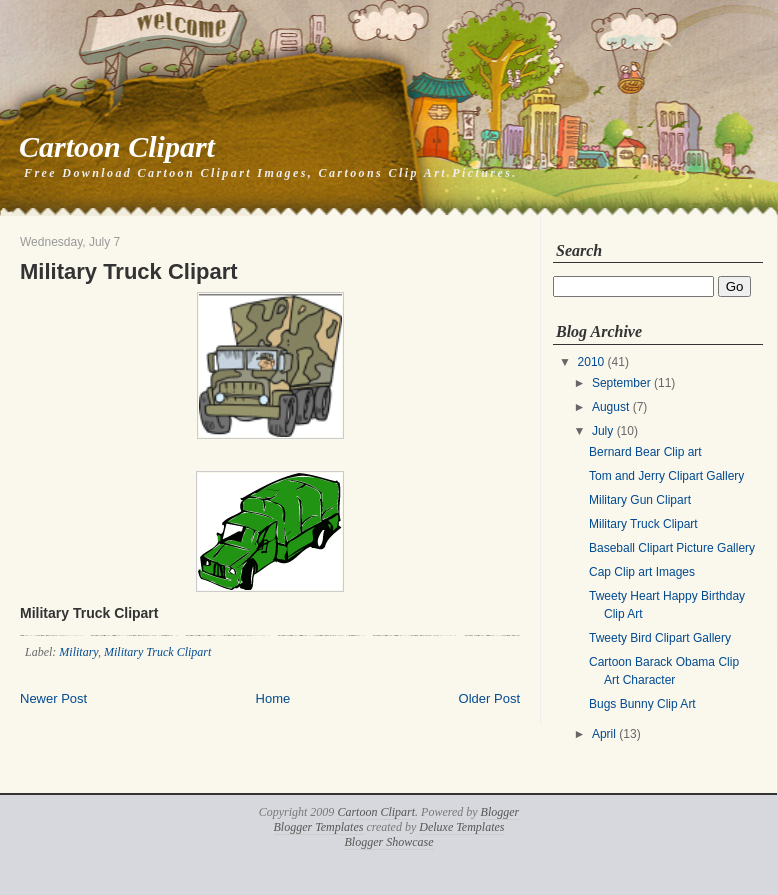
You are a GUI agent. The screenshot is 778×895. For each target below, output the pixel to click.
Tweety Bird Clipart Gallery (660, 638)
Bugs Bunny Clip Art (642, 704)
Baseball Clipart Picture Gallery (672, 548)
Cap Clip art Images (642, 572)
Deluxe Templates (461, 827)
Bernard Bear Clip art (645, 452)
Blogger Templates (319, 827)
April (604, 734)
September (621, 383)
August (610, 407)
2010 (591, 362)
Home (273, 698)
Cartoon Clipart (117, 146)
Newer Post (53, 698)
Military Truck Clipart (129, 271)
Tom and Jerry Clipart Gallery (666, 476)
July (602, 431)
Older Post (489, 698)
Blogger (500, 812)
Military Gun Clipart (640, 500)
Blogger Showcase (389, 842)
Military (78, 652)
